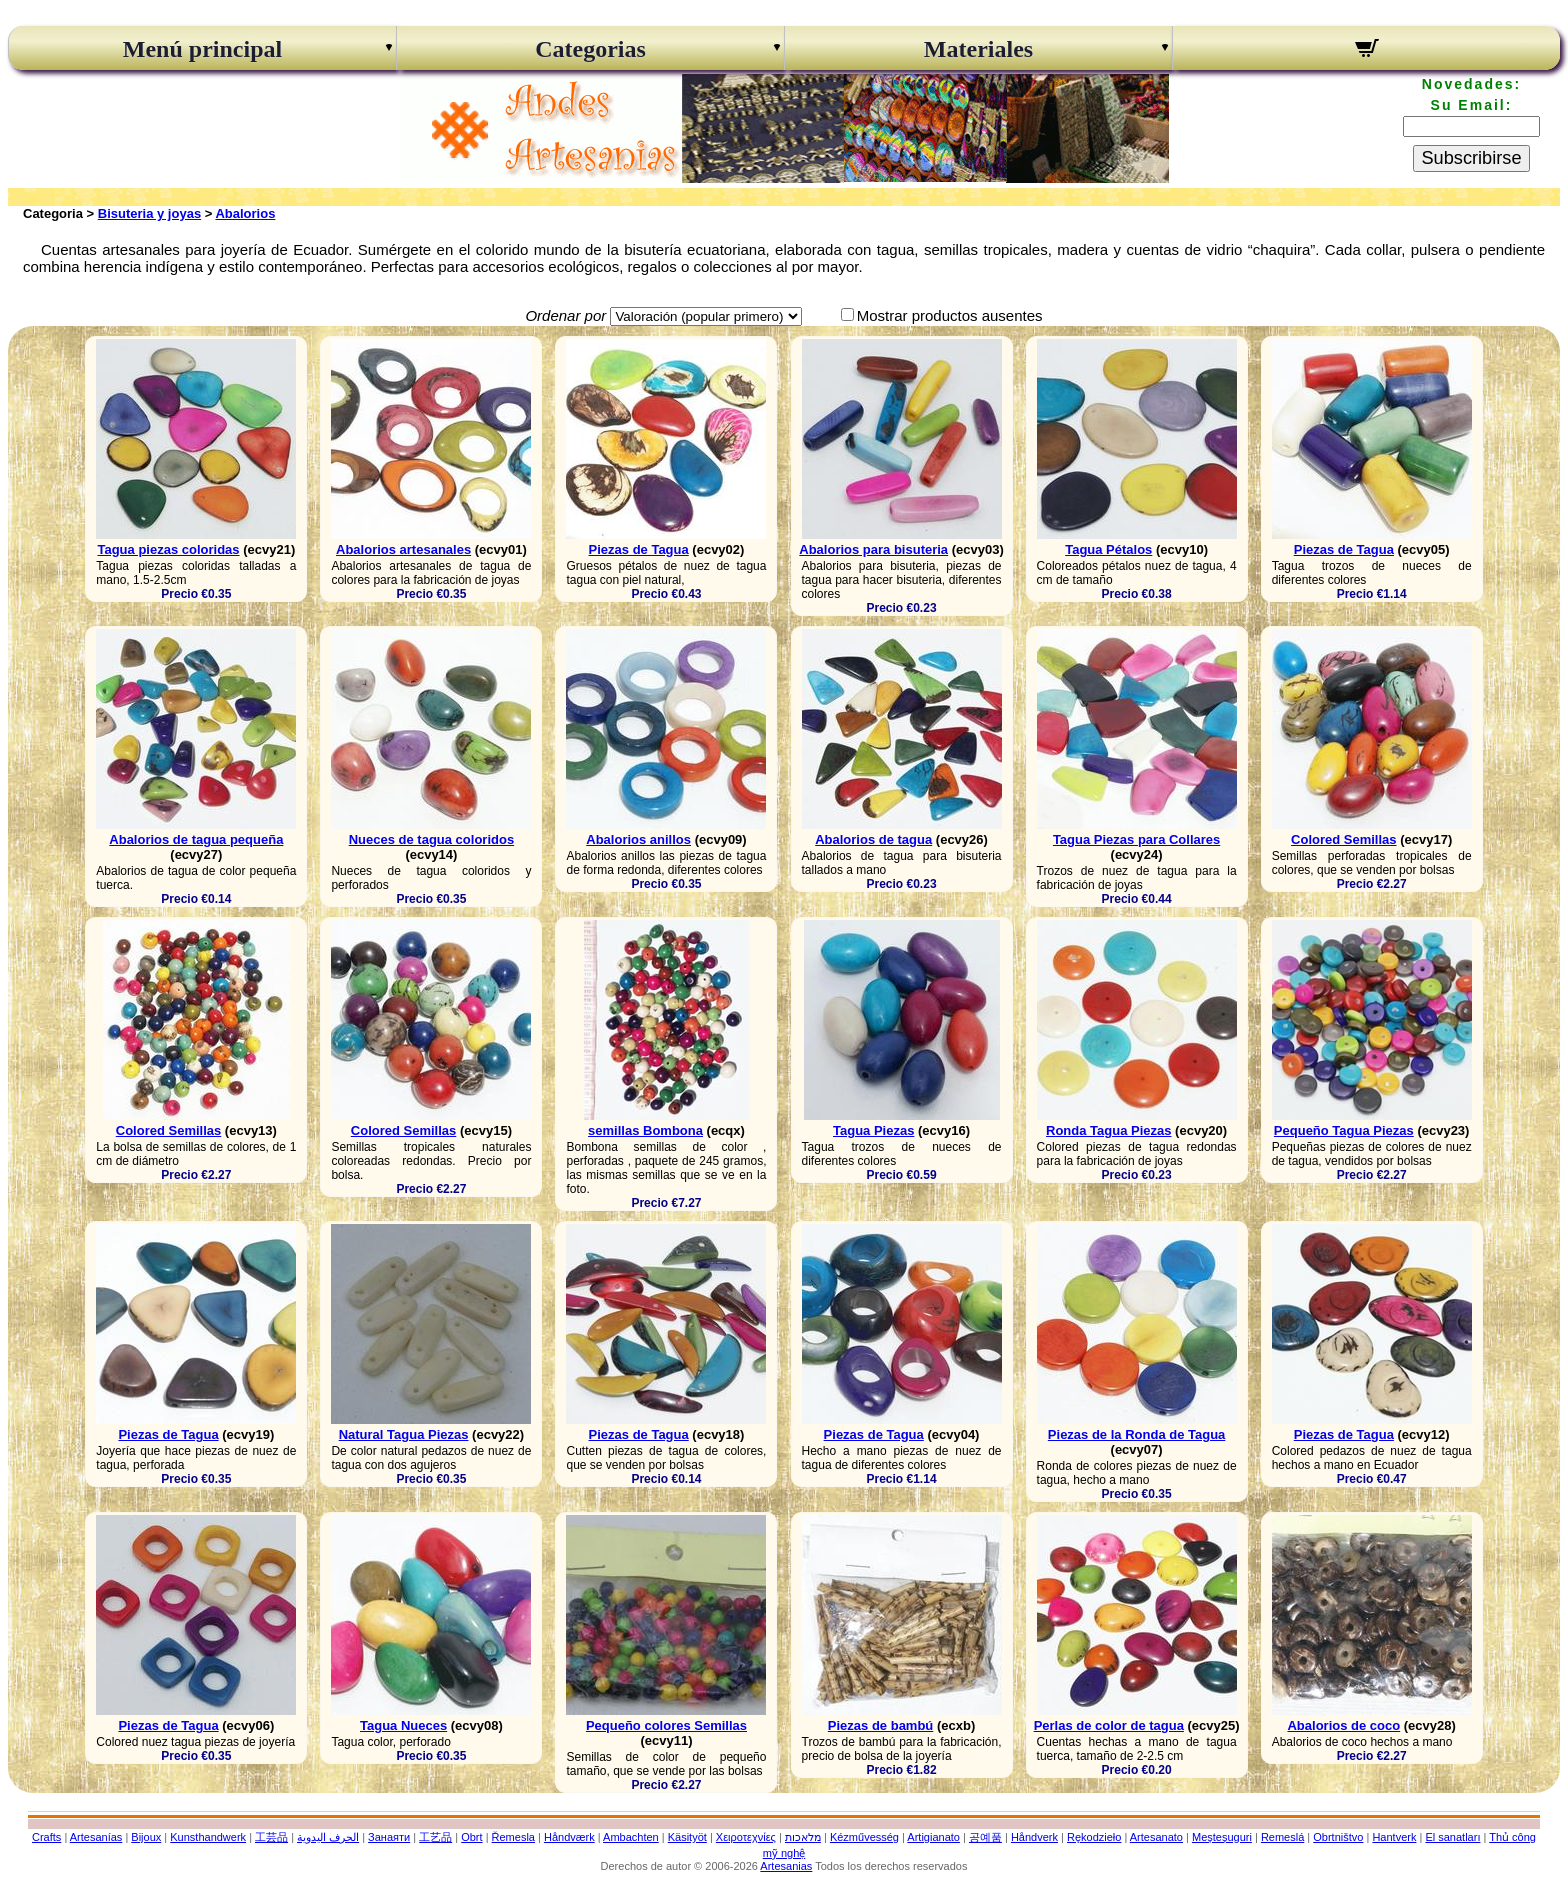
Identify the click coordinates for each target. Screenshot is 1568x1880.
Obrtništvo (1338, 1837)
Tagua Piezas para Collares (1136, 839)
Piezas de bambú (880, 1725)
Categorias (590, 49)
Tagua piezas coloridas (168, 549)
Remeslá (1282, 1837)
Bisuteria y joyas (149, 213)
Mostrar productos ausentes (950, 315)
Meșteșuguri (1222, 1837)
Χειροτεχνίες (746, 1837)
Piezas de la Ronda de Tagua (1136, 1434)
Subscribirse (1471, 158)
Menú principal (202, 49)
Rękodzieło (1094, 1837)
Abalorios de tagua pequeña (196, 839)
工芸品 (271, 1837)
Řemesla (513, 1837)
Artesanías (96, 1837)
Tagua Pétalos (1108, 549)
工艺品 (435, 1837)
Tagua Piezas (873, 1130)
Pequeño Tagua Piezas (1344, 1130)
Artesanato (1156, 1837)
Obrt (471, 1837)
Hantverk (1394, 1837)
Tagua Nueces (403, 1725)
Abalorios (245, 213)
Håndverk (1034, 1837)
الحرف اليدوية (328, 1837)
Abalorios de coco (1343, 1725)
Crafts (46, 1837)
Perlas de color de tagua (1109, 1725)
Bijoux (146, 1837)
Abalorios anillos (638, 839)
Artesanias (786, 1866)
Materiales (978, 49)
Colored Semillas (1343, 839)
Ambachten (631, 1837)
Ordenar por (565, 315)
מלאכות (803, 1837)
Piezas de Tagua (639, 549)
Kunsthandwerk (208, 1837)
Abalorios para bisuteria (873, 549)
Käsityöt (687, 1837)
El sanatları (1452, 1837)
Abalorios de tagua (873, 839)
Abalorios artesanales (403, 549)
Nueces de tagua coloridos (431, 839)
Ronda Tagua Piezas (1108, 1130)
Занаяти (389, 1837)
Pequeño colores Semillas (666, 1725)
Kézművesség (864, 1837)
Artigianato (933, 1837)
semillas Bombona (645, 1130)
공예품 (985, 1837)
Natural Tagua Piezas (404, 1434)
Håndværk (569, 1837)
